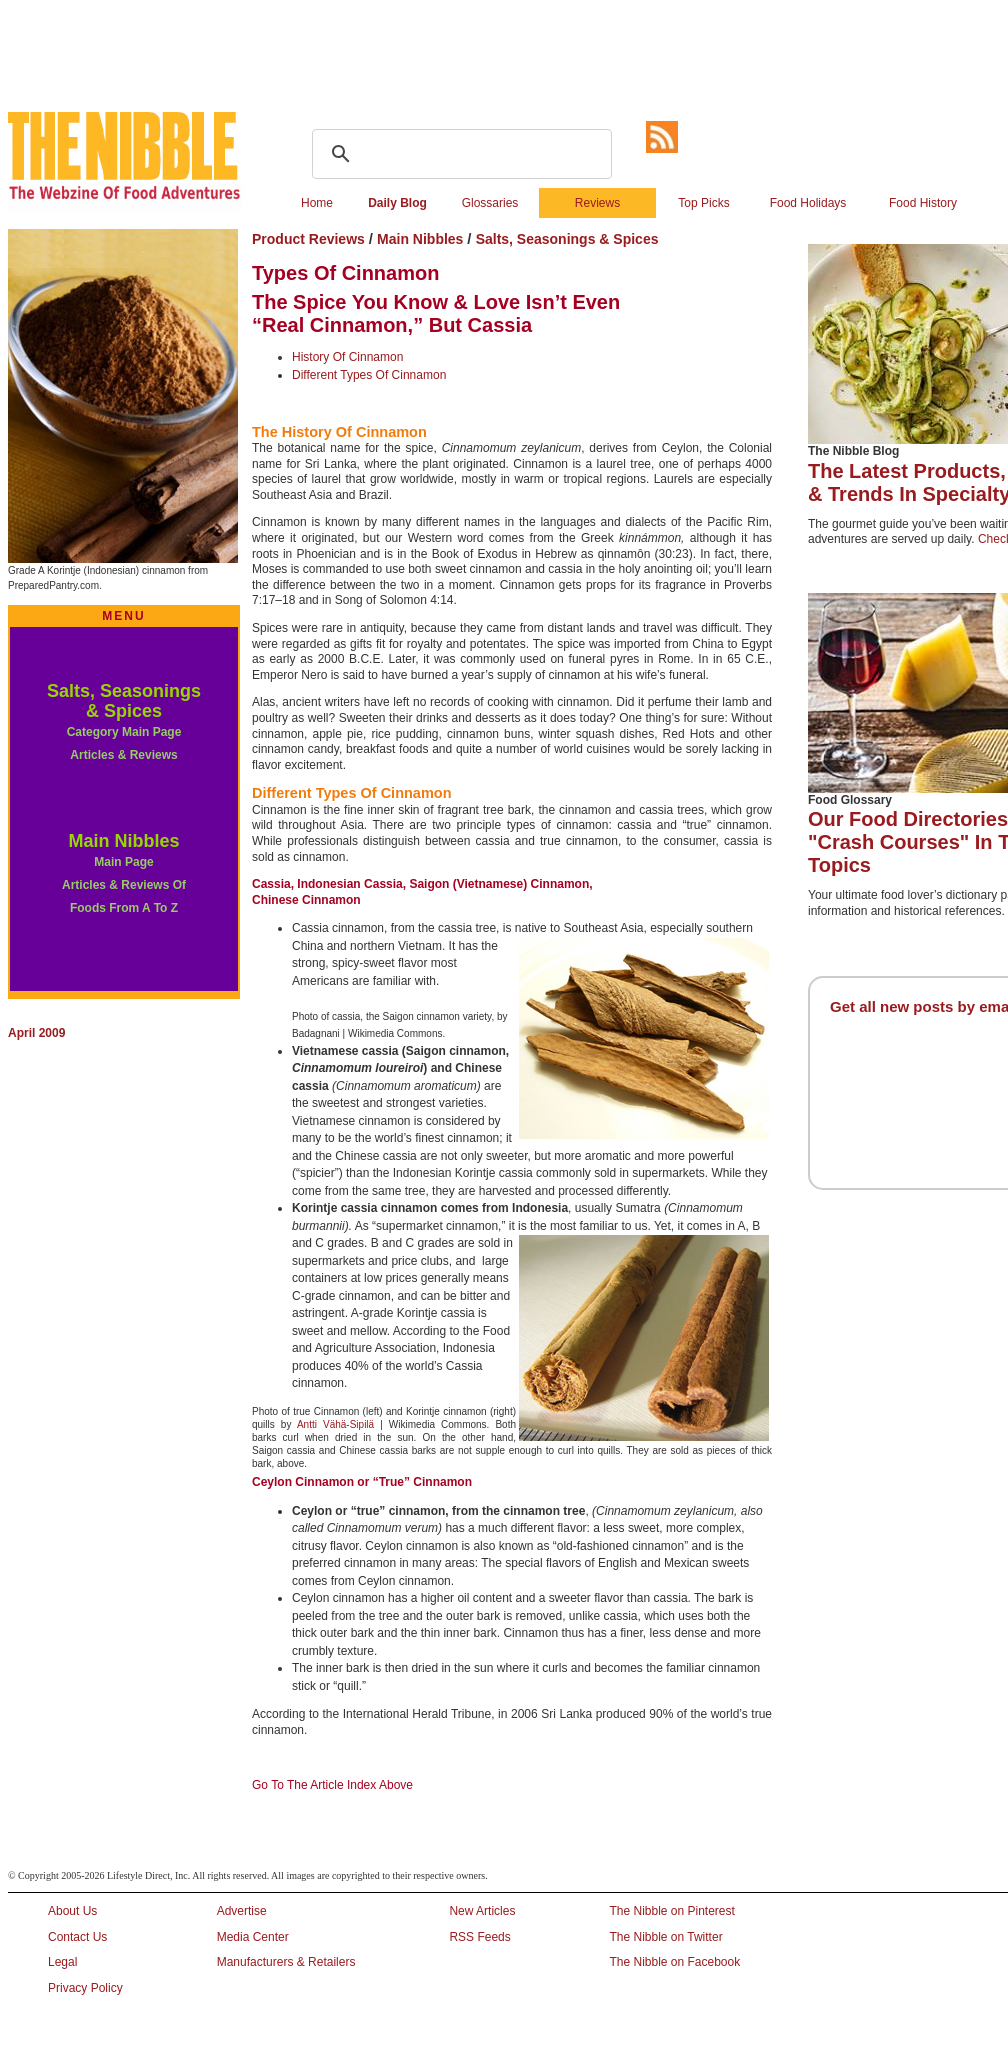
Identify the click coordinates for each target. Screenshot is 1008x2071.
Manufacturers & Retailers (286, 1962)
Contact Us (77, 1937)
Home (317, 203)
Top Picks (703, 203)
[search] (459, 154)
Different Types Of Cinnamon (369, 375)
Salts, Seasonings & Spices (124, 701)
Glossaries (490, 203)
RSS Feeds (479, 1937)
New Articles (482, 1911)
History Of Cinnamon (347, 357)
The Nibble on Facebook (674, 1962)
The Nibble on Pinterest (671, 1911)
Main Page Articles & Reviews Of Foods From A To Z (124, 885)
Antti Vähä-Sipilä (335, 1424)
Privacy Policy (85, 1988)
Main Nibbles (123, 841)
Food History (923, 203)
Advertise (242, 1911)
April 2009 (36, 1033)
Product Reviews (310, 239)
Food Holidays (808, 203)
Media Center (253, 1937)
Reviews (597, 203)
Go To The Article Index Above (332, 1785)
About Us (72, 1911)
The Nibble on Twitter (665, 1937)
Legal (62, 1962)
